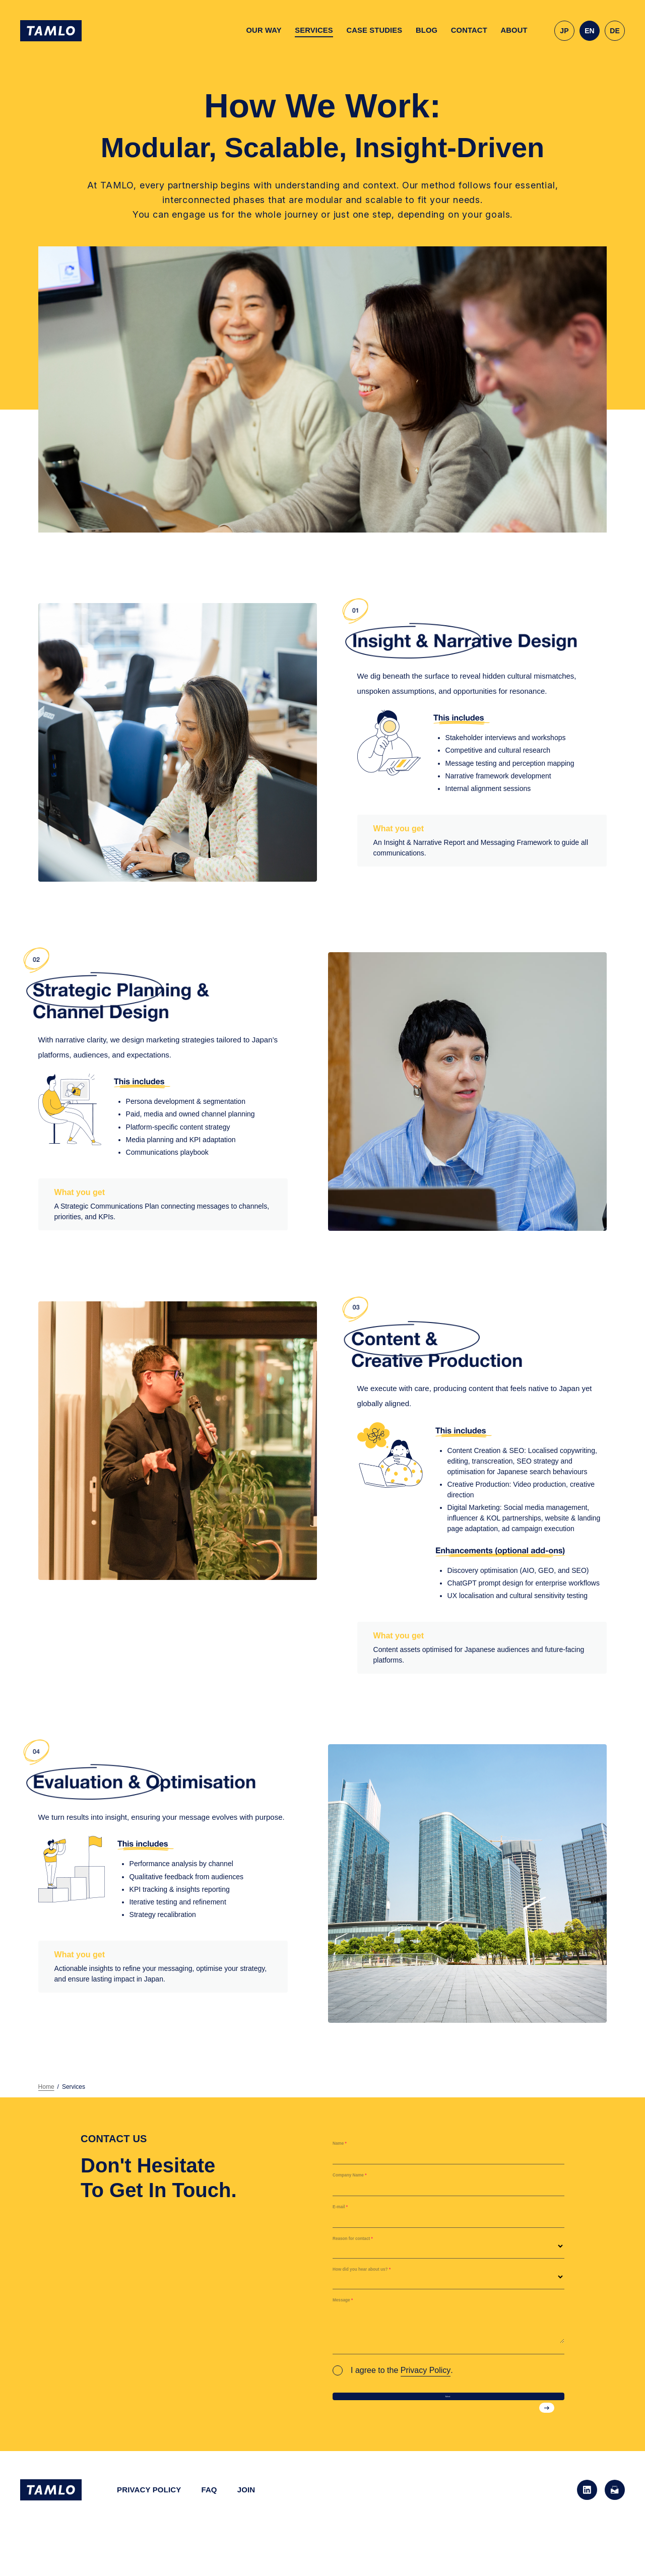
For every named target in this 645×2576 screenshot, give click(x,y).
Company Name (366, 2182)
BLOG (426, 30)
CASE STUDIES (374, 30)
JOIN (246, 2511)
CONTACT (469, 30)
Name (346, 2151)
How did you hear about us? (389, 2277)
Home (46, 2086)
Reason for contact (372, 2246)
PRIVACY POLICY (149, 2511)
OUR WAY (264, 30)
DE (615, 31)
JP (564, 31)
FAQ (209, 2511)
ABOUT (513, 30)
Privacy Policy (426, 2370)
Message (352, 2307)
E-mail (347, 2214)
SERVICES (314, 30)
